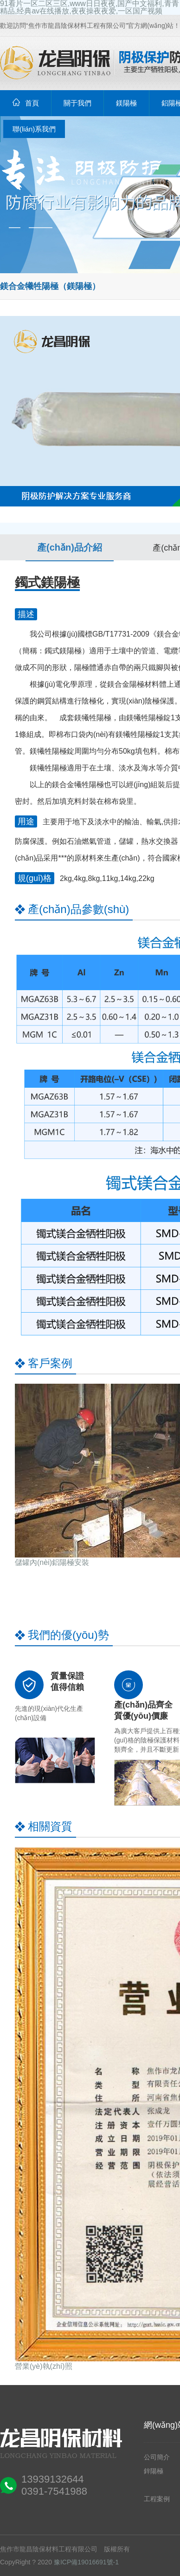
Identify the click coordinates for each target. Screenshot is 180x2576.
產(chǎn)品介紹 (69, 547)
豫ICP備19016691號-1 (86, 2562)
